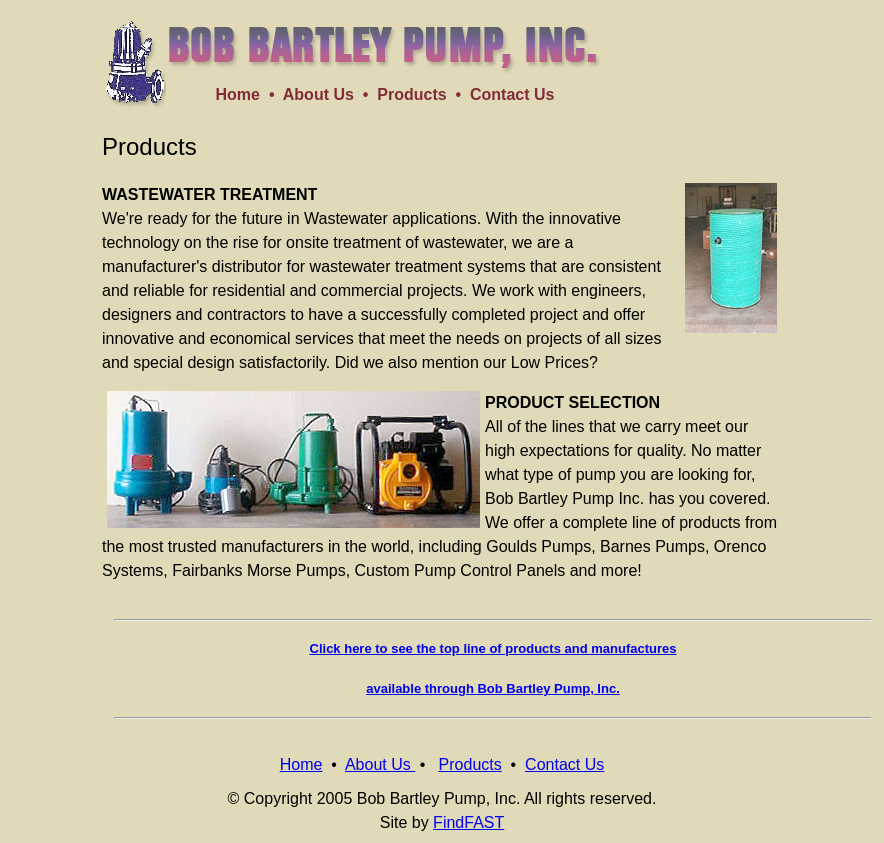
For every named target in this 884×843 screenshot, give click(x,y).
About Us (318, 94)
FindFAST (468, 822)
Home (238, 94)
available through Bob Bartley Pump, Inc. (493, 688)
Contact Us (512, 94)
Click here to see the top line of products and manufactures (493, 648)
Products (411, 94)
